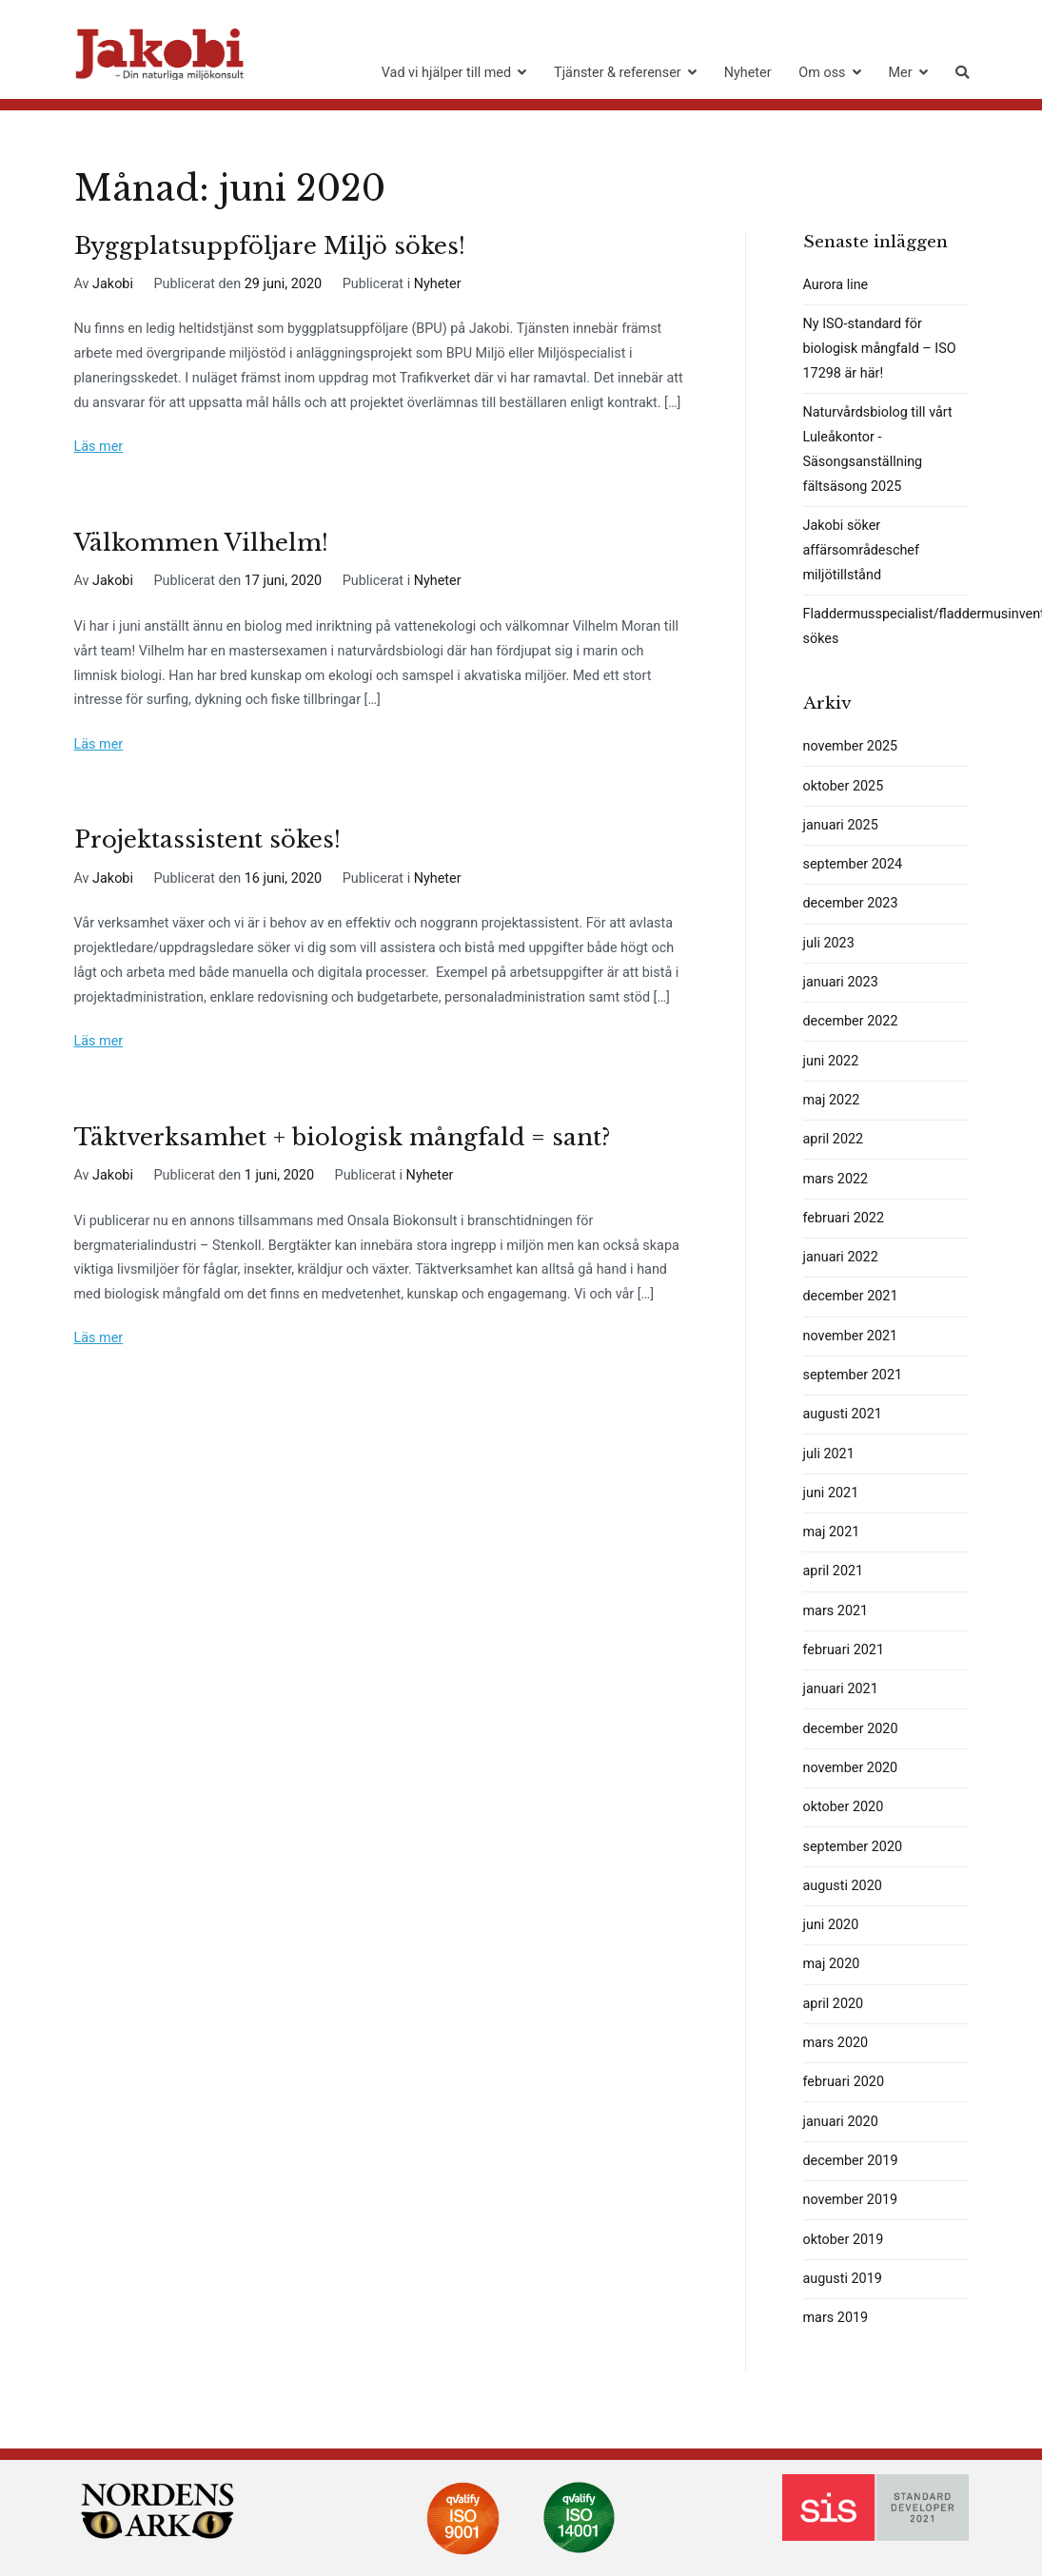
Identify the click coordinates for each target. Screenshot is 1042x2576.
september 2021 (853, 1375)
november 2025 (850, 746)
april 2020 (833, 2004)
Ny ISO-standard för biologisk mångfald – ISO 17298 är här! (879, 348)
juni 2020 (831, 1925)
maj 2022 (831, 1100)
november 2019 (850, 2200)
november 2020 (850, 1768)
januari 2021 (840, 1689)
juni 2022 (831, 1061)
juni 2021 (831, 1493)
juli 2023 (829, 943)
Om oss (821, 73)
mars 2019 (836, 2318)
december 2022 (850, 1021)
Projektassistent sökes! (207, 839)
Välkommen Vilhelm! (201, 542)
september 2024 (853, 864)
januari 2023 (840, 982)
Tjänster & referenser (617, 73)
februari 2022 (843, 1218)
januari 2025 (840, 825)
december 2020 (850, 1729)
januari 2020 (840, 2122)
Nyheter (748, 73)
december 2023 (850, 903)
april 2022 (833, 1139)
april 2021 (833, 1571)
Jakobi (112, 284)
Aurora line (836, 285)
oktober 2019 (843, 2240)
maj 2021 (831, 1532)
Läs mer (99, 447)
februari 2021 (843, 1650)
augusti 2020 (842, 1886)
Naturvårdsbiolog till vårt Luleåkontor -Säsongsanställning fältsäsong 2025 (878, 449)
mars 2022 (836, 1179)
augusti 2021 (842, 1414)
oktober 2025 (843, 786)
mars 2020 (836, 2043)
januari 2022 (840, 1257)
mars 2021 (836, 1611)
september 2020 (853, 1847)
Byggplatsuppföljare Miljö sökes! (269, 246)
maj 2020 (831, 1964)
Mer (900, 73)
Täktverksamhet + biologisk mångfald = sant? (342, 1137)
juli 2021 (829, 1454)
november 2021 (850, 1336)
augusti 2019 (842, 2279)
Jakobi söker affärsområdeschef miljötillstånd (861, 550)
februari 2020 (843, 2082)
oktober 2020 (843, 1807)
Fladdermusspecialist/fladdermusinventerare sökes (886, 626)
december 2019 (850, 2161)
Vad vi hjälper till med (446, 73)
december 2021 (850, 1296)
